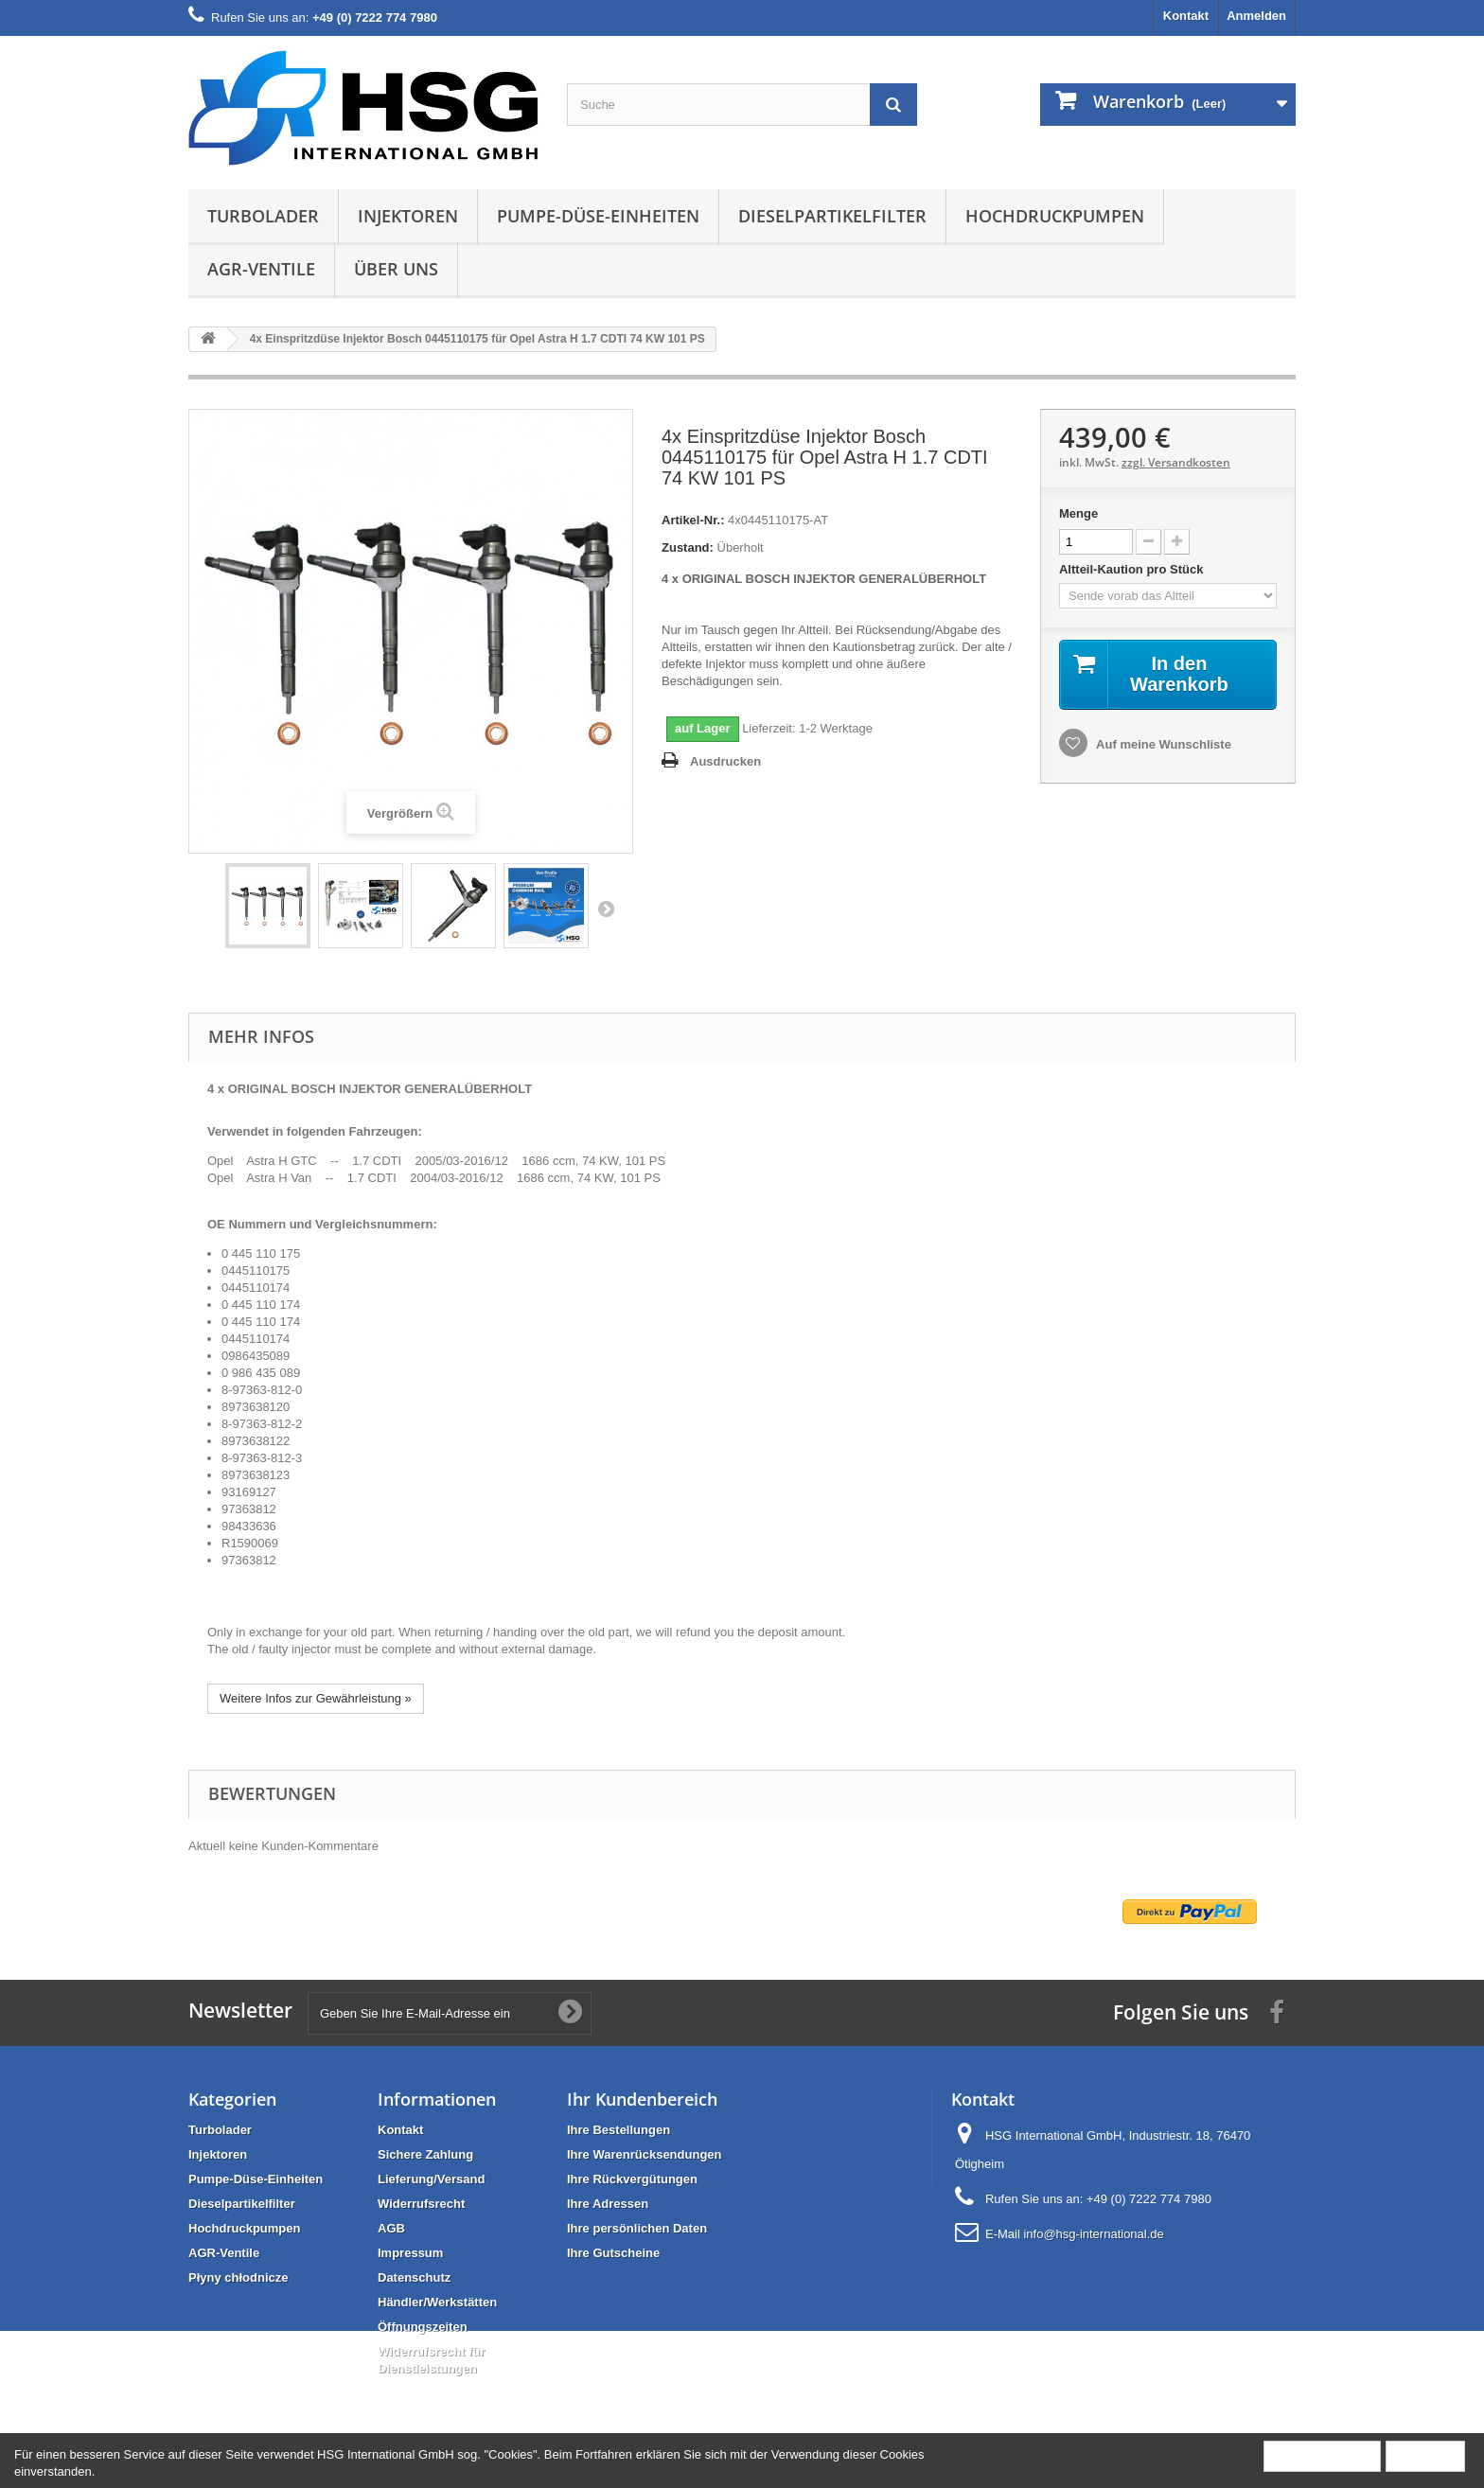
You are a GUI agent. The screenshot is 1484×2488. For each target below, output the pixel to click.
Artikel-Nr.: (693, 520)
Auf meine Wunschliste (1162, 744)
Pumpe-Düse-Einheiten (598, 215)
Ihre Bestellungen (618, 2130)
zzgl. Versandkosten (1176, 462)
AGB (391, 2228)
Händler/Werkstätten (437, 2302)
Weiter (605, 908)
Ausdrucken (725, 761)
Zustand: (688, 547)
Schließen (1425, 2455)
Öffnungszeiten (423, 2327)
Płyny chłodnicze (238, 2277)
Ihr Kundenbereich (642, 2099)
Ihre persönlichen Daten (637, 2228)
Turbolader (263, 215)
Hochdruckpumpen (1054, 215)
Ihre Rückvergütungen (632, 2179)
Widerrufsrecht (421, 2204)
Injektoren (408, 215)
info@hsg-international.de (1093, 2234)
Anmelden (1256, 16)
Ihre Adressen (607, 2204)
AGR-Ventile (261, 268)
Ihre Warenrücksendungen (644, 2154)
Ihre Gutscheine (613, 2253)
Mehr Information (1322, 2455)
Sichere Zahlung (425, 2154)
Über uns (396, 268)
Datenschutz (414, 2277)
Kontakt (1186, 16)
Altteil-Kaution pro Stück (1133, 569)
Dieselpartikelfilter (832, 215)
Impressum (410, 2253)
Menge (1078, 513)
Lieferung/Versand (431, 2179)
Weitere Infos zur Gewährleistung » (316, 1698)
